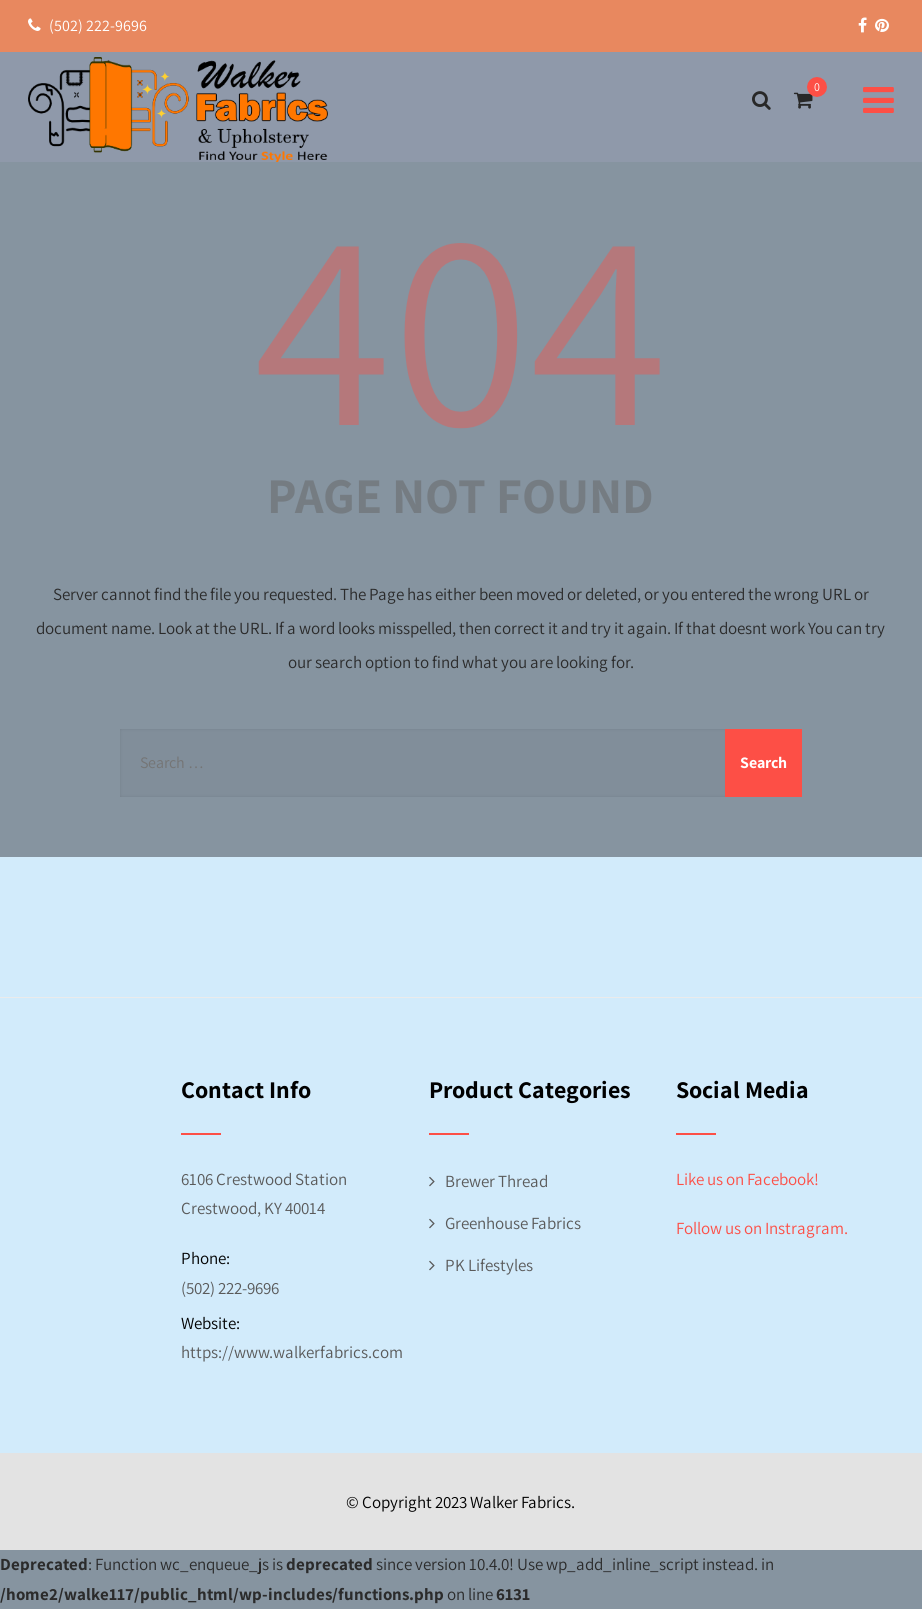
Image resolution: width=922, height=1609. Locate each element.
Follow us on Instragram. (762, 1228)
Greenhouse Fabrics (513, 1223)
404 (461, 322)
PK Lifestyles (489, 1265)
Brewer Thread (496, 1181)
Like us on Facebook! (747, 1179)
